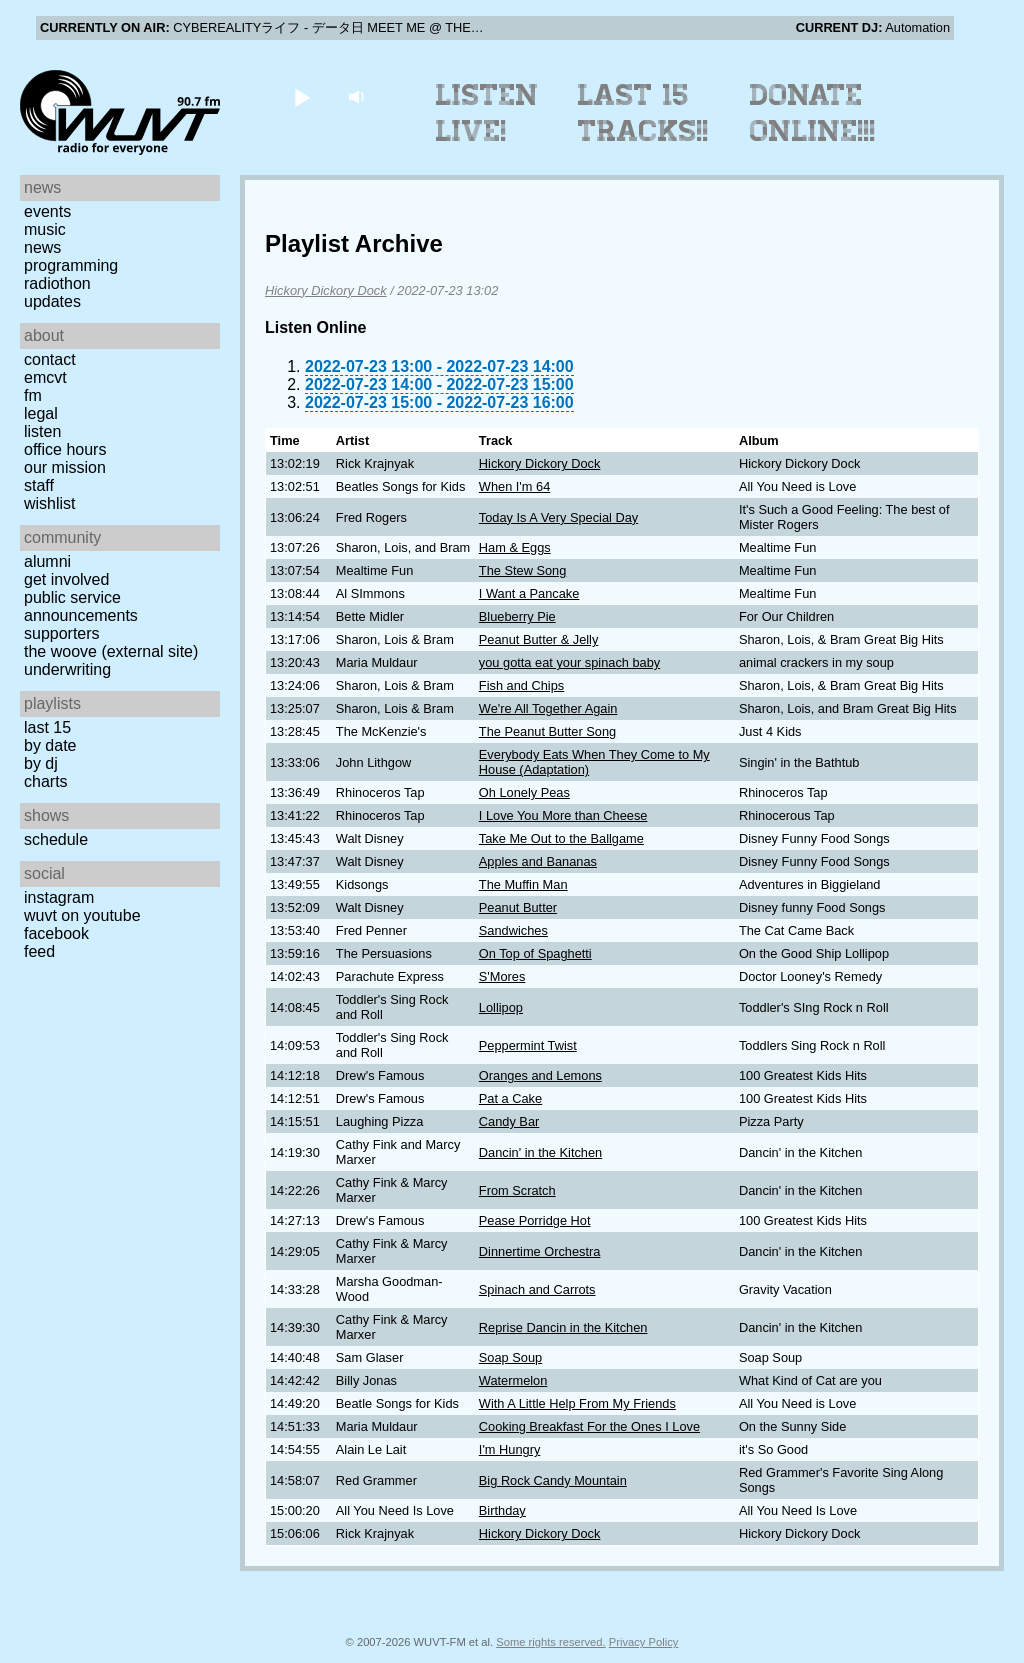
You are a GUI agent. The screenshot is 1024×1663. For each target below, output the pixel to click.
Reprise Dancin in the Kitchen (563, 1327)
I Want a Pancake (529, 593)
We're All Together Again (548, 708)
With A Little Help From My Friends (577, 1403)
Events (47, 211)
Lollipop (501, 1007)
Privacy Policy (644, 1642)
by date (50, 745)
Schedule (56, 839)
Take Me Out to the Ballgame (561, 838)
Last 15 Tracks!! (643, 113)
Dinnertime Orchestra (540, 1251)
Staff (39, 485)
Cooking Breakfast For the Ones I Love (589, 1426)
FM (33, 395)
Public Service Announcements (81, 606)
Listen (42, 431)
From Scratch (517, 1190)
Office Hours (65, 449)
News (42, 247)
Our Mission (65, 467)
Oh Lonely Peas (524, 792)
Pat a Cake (510, 1098)
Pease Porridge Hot (535, 1220)
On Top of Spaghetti (535, 953)
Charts (46, 781)
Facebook (56, 933)
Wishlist (50, 503)
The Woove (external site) (111, 651)
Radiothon (57, 283)
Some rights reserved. (550, 1642)
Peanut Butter (518, 907)
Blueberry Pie (517, 616)
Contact (50, 359)
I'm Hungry (509, 1449)
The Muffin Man (523, 884)
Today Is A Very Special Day (558, 517)
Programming (71, 265)
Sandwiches (513, 930)
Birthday (502, 1510)
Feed (39, 951)
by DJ (41, 763)
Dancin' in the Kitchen (540, 1152)
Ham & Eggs (515, 547)
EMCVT (45, 377)
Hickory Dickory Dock (326, 290)
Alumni (47, 561)
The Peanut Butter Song (547, 731)
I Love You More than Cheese (563, 815)
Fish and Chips (521, 685)
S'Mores (502, 976)
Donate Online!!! (813, 113)
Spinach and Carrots (537, 1289)
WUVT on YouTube (82, 915)
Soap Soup (510, 1357)
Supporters (62, 633)
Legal (41, 413)
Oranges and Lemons (540, 1075)
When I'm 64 (514, 486)
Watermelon (513, 1380)
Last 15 (47, 727)
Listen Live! (487, 113)
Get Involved (66, 579)
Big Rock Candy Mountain (553, 1480)
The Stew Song (523, 570)
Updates (52, 301)
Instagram (59, 897)
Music (45, 229)
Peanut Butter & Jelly (539, 639)
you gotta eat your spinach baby (569, 662)
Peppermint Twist (528, 1045)
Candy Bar (509, 1121)
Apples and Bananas (538, 861)
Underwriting (67, 669)
